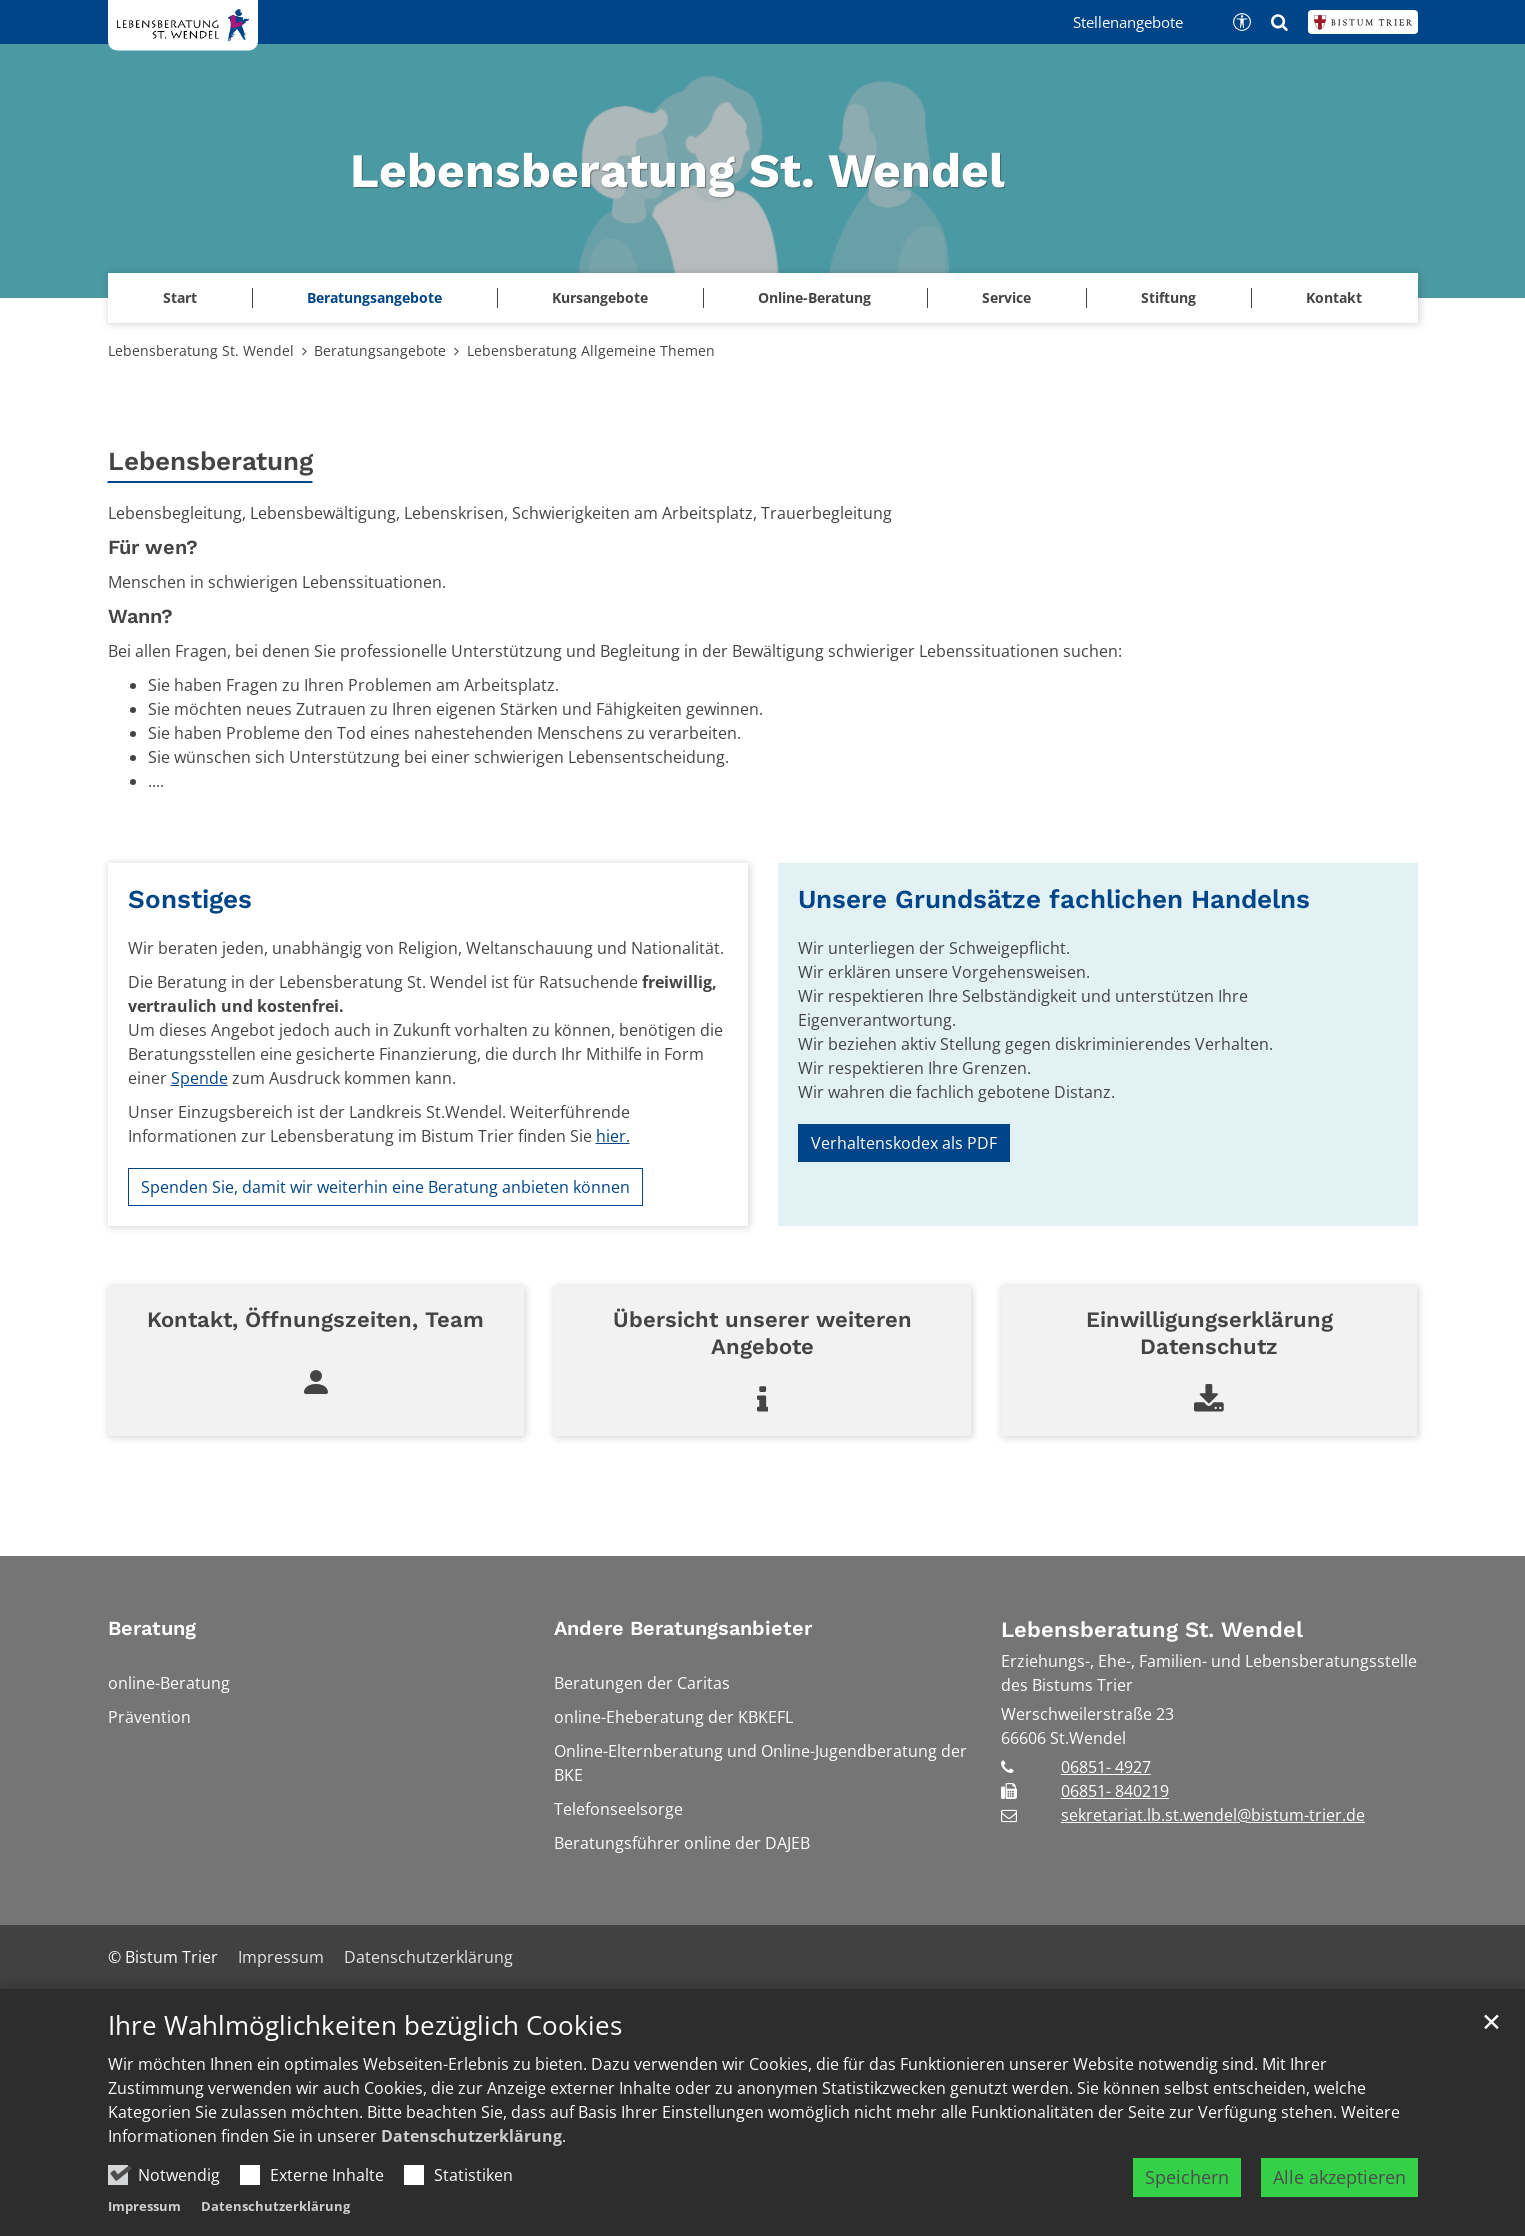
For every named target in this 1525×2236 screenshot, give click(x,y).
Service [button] (1006, 297)
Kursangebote (600, 297)
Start (180, 297)
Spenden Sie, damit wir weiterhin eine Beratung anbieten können (385, 1187)
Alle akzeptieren (1339, 2177)
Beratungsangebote (380, 350)
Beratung (152, 1628)
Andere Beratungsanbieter (683, 1628)
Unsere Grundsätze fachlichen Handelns (1054, 899)
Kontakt (1334, 297)
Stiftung (1168, 297)
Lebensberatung (210, 461)
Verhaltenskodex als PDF (904, 1143)
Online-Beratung (814, 297)
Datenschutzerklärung (471, 2136)
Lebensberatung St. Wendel (201, 350)
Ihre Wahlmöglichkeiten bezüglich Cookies (365, 2025)
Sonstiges (190, 899)
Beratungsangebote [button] (374, 297)
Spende (199, 1078)
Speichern (1187, 2177)
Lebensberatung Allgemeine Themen (591, 350)
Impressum (144, 2206)
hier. (613, 1136)
